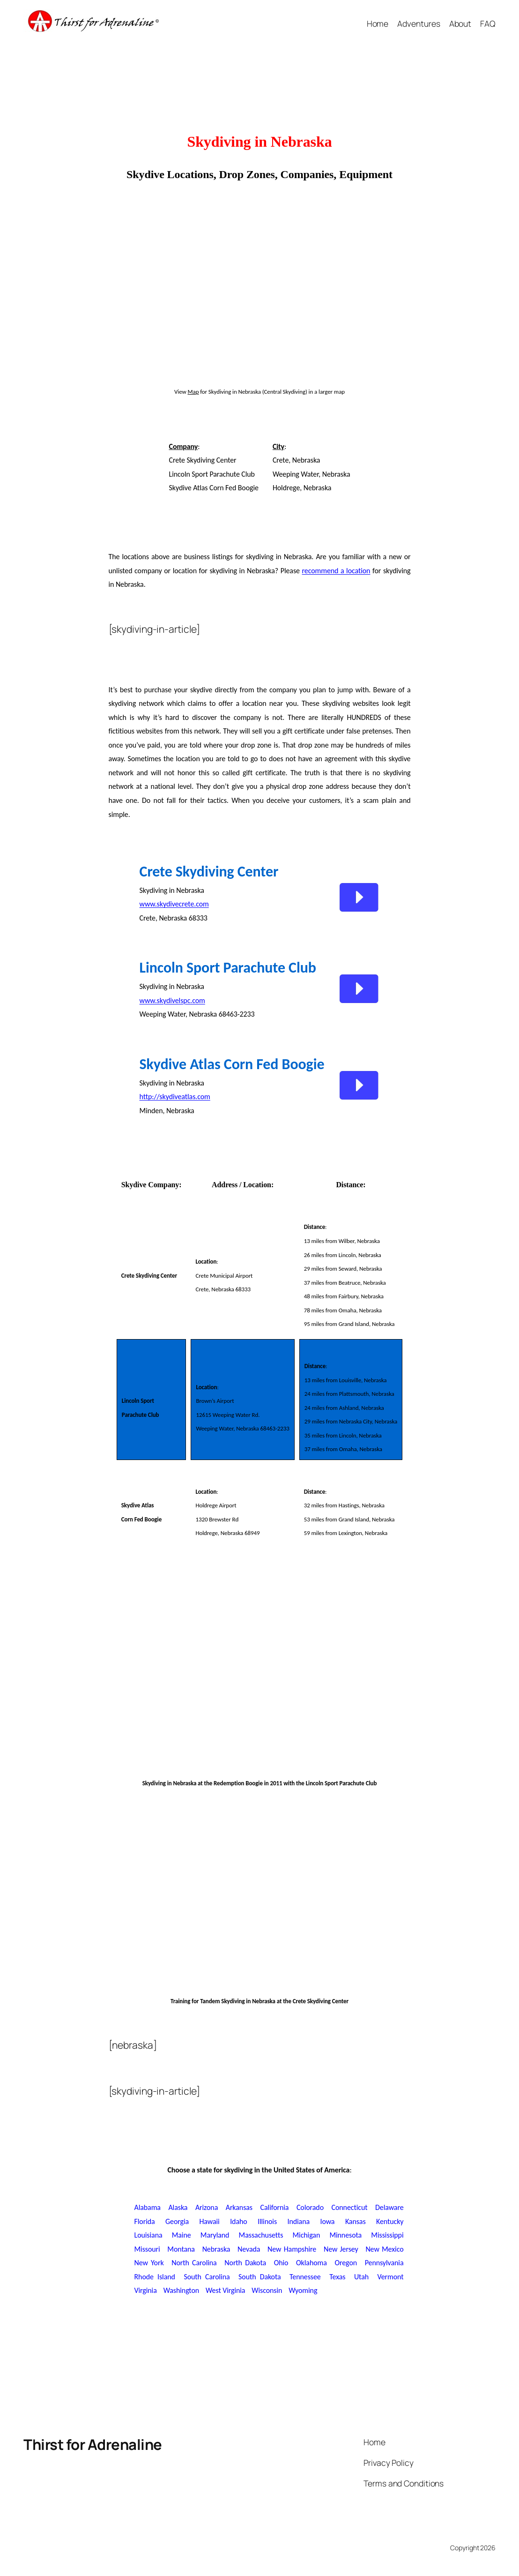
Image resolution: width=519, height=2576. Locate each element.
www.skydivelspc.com (172, 1000)
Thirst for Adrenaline (92, 2444)
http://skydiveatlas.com (175, 1096)
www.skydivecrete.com (174, 903)
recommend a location (336, 570)
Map (193, 391)
